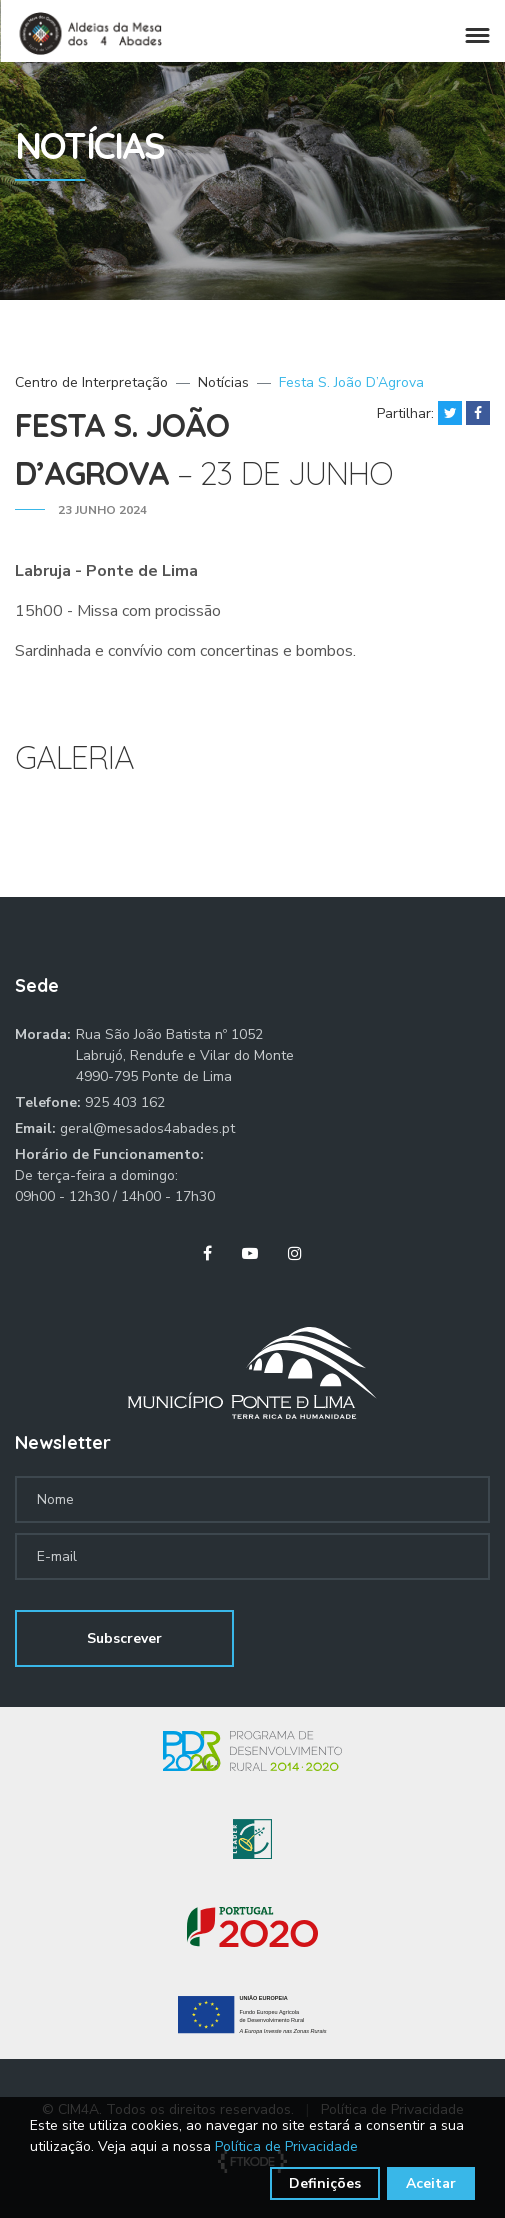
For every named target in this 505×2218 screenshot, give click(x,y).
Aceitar (431, 2183)
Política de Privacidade (286, 2146)
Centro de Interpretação (91, 382)
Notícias (223, 382)
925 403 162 (125, 1102)
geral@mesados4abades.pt (147, 1128)
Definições (325, 2183)
